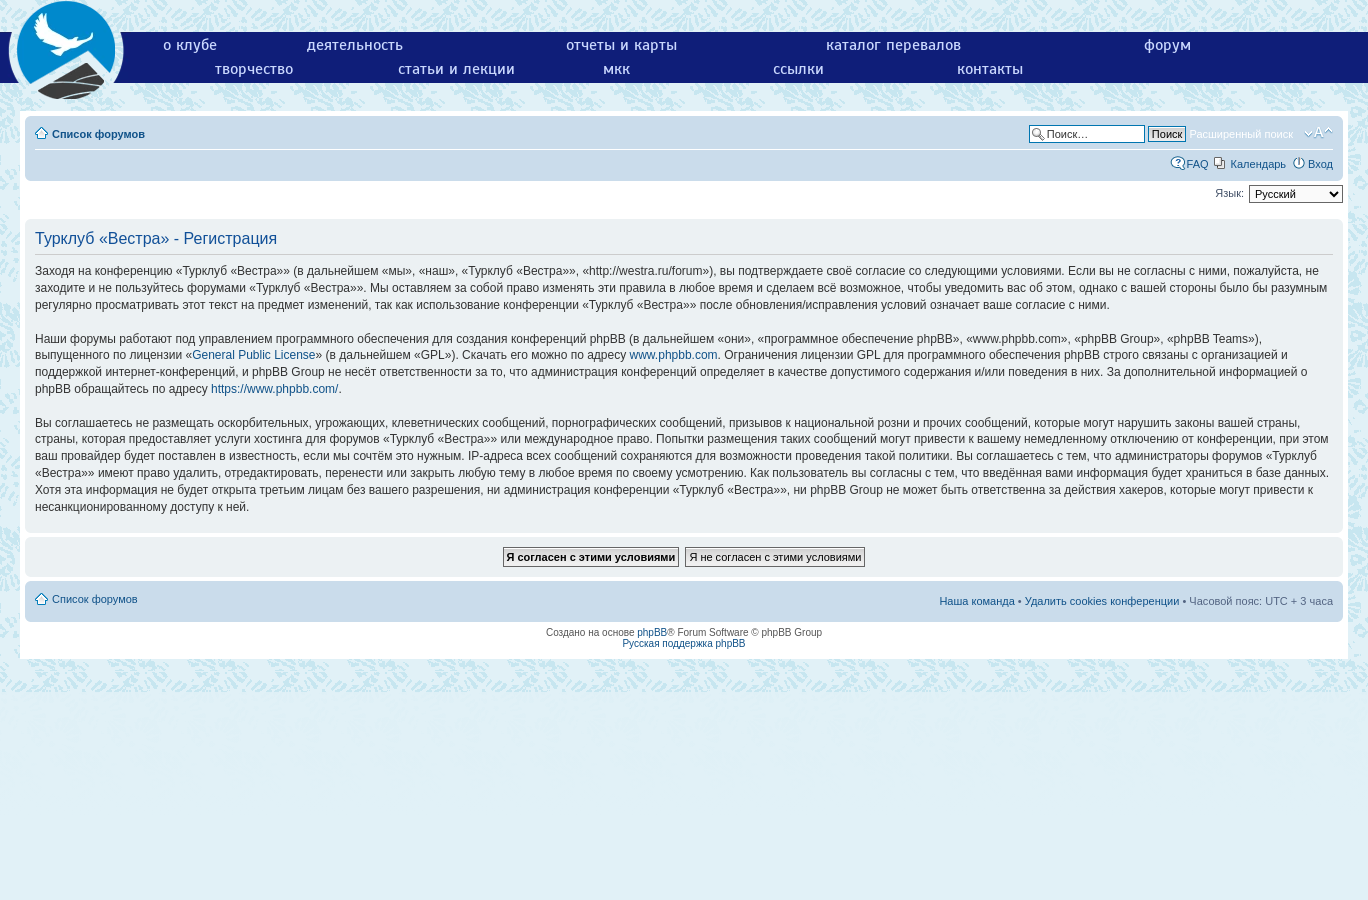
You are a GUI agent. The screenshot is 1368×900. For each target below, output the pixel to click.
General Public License (253, 355)
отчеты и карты (621, 45)
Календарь (1259, 164)
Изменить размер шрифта (1318, 133)
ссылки (798, 69)
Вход (1320, 164)
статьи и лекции (456, 69)
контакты (990, 69)
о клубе (190, 45)
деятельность (355, 45)
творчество (254, 69)
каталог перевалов (893, 45)
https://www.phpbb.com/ (274, 389)
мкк (616, 69)
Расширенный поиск (1241, 134)
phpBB (652, 632)
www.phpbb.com (674, 355)
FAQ (1198, 164)
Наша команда (976, 601)
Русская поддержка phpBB (683, 643)
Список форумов (98, 134)
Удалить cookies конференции (1102, 601)
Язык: (1229, 193)
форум (1167, 45)
